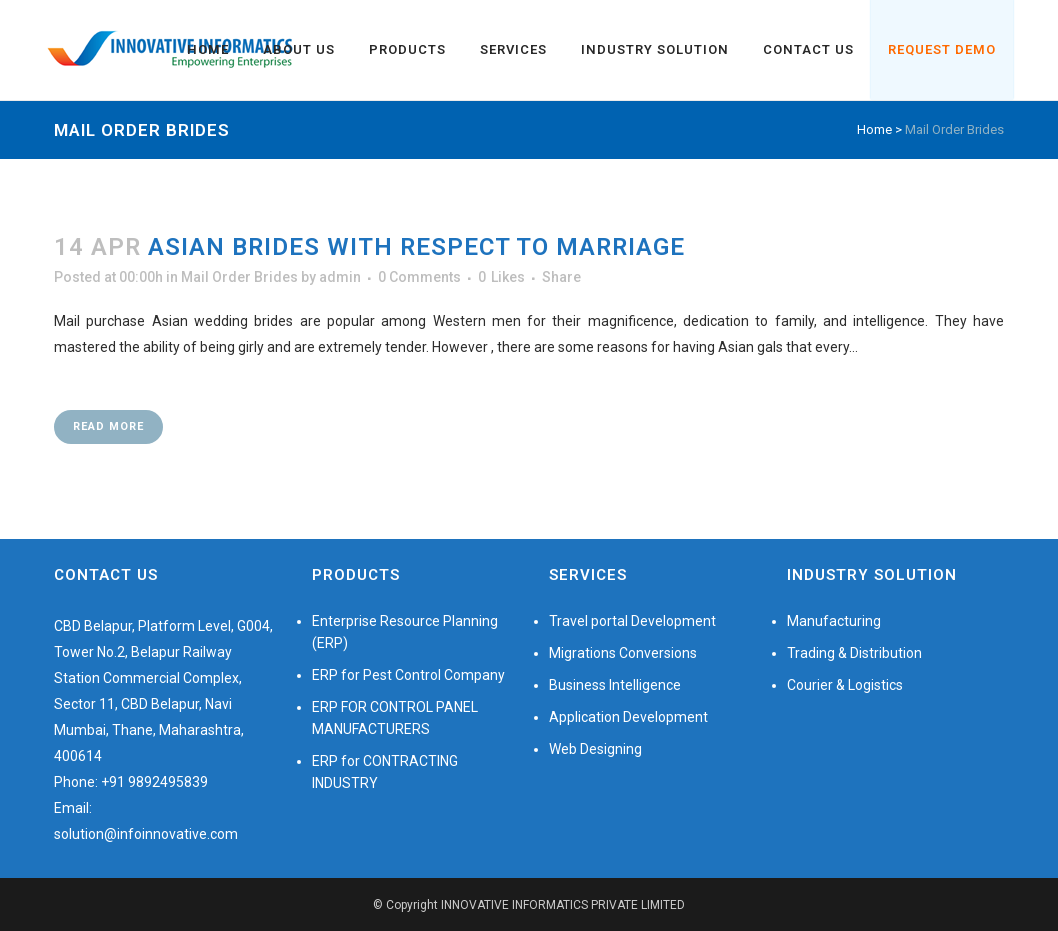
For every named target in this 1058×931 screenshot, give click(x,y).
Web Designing (595, 749)
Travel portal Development (632, 621)
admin (340, 277)
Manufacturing (834, 621)
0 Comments (419, 277)
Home (874, 129)
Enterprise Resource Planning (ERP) (405, 632)
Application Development (628, 717)
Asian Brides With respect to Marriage (416, 247)
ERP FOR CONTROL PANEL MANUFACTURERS (395, 718)
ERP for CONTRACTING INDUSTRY (385, 772)
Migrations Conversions (623, 653)
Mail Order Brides (239, 277)
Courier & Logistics (845, 685)
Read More (108, 426)
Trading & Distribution (854, 653)
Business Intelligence (615, 685)
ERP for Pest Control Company (408, 675)
